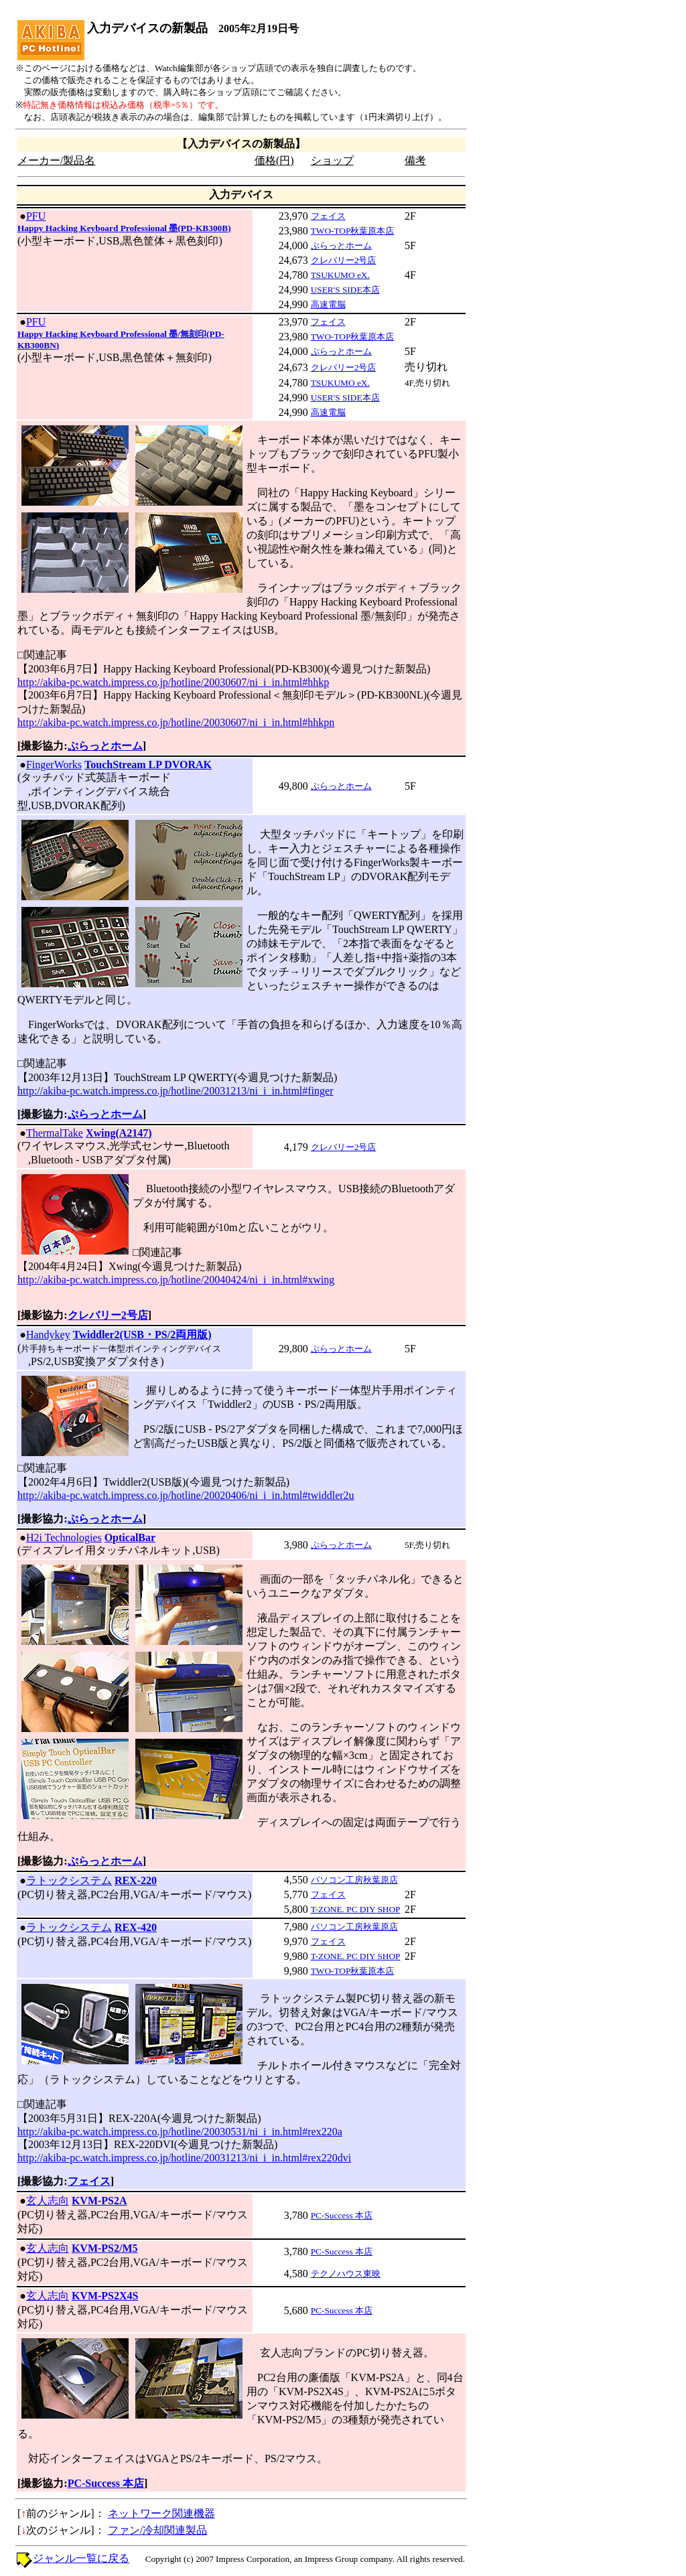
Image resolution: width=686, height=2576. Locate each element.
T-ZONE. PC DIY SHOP (356, 1909)
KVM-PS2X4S (105, 2295)
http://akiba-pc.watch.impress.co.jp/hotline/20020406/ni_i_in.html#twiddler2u (185, 1495)
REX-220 (136, 1880)
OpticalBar (130, 1537)
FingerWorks (54, 764)
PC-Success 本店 (341, 2215)
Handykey (48, 1334)
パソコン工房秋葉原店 (354, 1880)
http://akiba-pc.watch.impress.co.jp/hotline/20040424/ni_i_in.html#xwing (175, 1279)
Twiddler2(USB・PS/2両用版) (142, 1334)
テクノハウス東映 (346, 2274)
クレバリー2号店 (343, 260)
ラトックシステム (69, 1880)
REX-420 (136, 1927)
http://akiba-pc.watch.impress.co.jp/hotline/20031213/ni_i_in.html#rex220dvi (184, 2157)
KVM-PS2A (99, 2200)
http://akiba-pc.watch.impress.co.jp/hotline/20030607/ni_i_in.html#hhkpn (175, 722)
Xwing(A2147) (119, 1133)
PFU (36, 216)
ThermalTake (54, 1133)
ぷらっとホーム (341, 245)
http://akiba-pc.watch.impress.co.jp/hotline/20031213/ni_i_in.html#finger (175, 1090)
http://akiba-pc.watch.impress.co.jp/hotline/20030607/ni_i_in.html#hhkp (173, 682)
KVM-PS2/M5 (105, 2248)
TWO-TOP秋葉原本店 (353, 231)
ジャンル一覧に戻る (81, 2558)
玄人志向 (47, 2200)
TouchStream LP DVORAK (148, 764)
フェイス (328, 216)
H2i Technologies (64, 1537)
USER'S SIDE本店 (345, 290)
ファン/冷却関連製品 (157, 2530)
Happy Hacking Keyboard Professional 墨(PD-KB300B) (124, 228)
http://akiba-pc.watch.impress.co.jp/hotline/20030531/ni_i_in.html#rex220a (179, 2131)
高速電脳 (328, 304)
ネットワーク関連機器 (161, 2513)
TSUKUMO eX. (340, 275)
